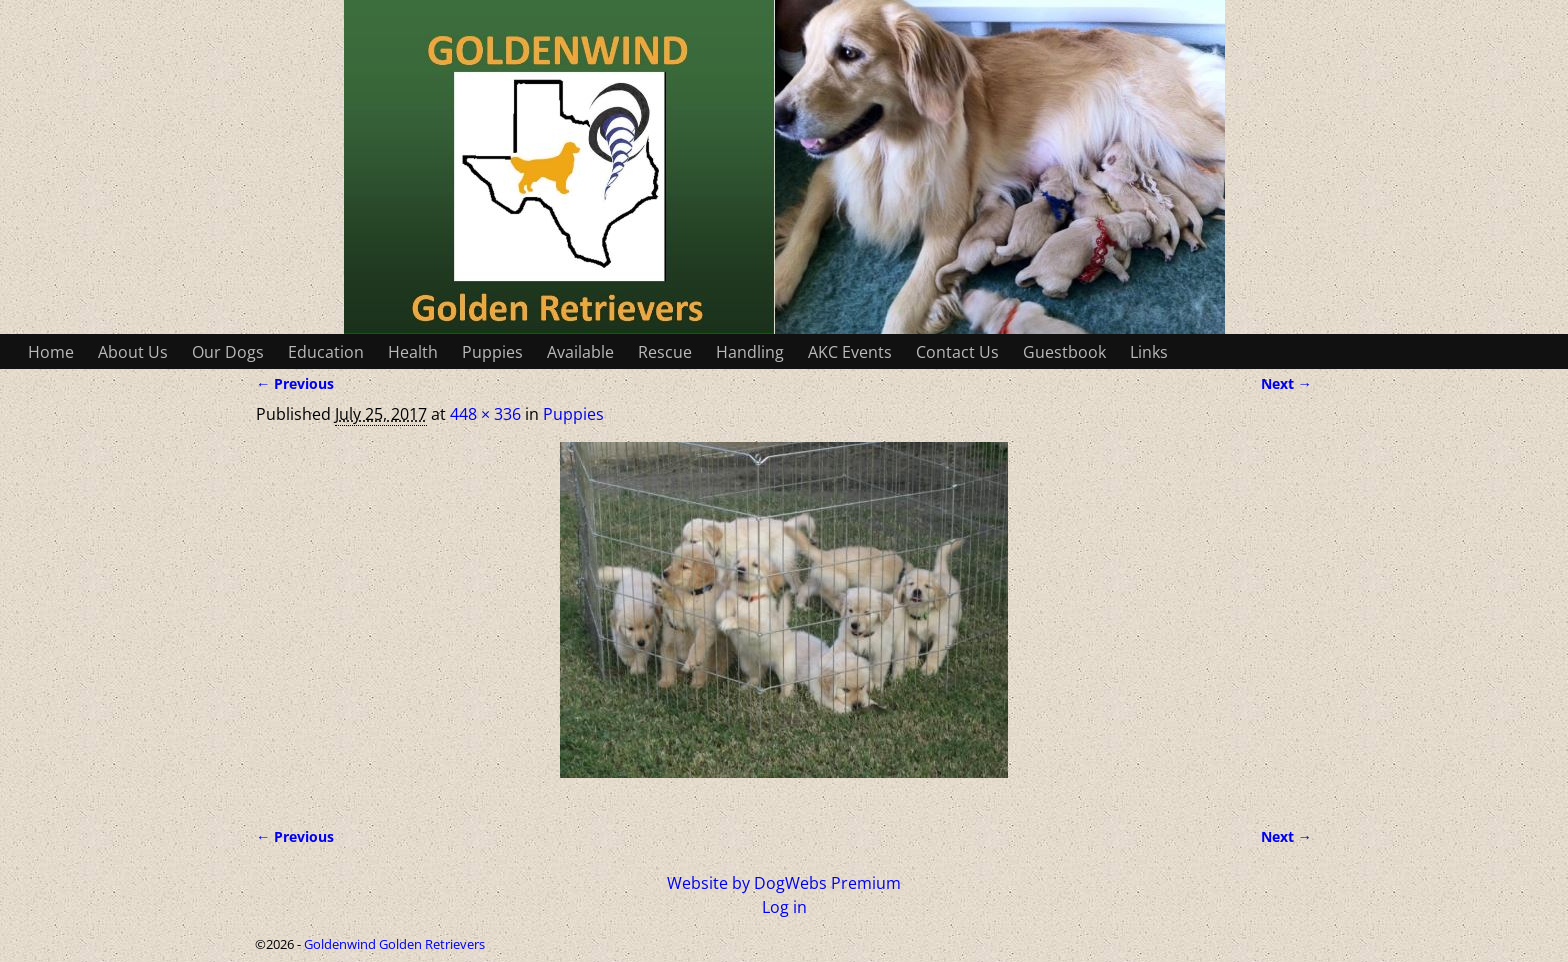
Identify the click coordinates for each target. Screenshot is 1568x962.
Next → (1286, 383)
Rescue (665, 352)
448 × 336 (485, 414)
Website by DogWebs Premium (784, 883)
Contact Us (957, 352)
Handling (750, 352)
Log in (784, 907)
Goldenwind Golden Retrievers (394, 944)
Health (413, 352)
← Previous (295, 383)
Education (326, 352)
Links (1149, 352)
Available (580, 352)
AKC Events (850, 352)
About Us (133, 352)
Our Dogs (228, 352)
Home (51, 352)
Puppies (492, 352)
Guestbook (1064, 352)
